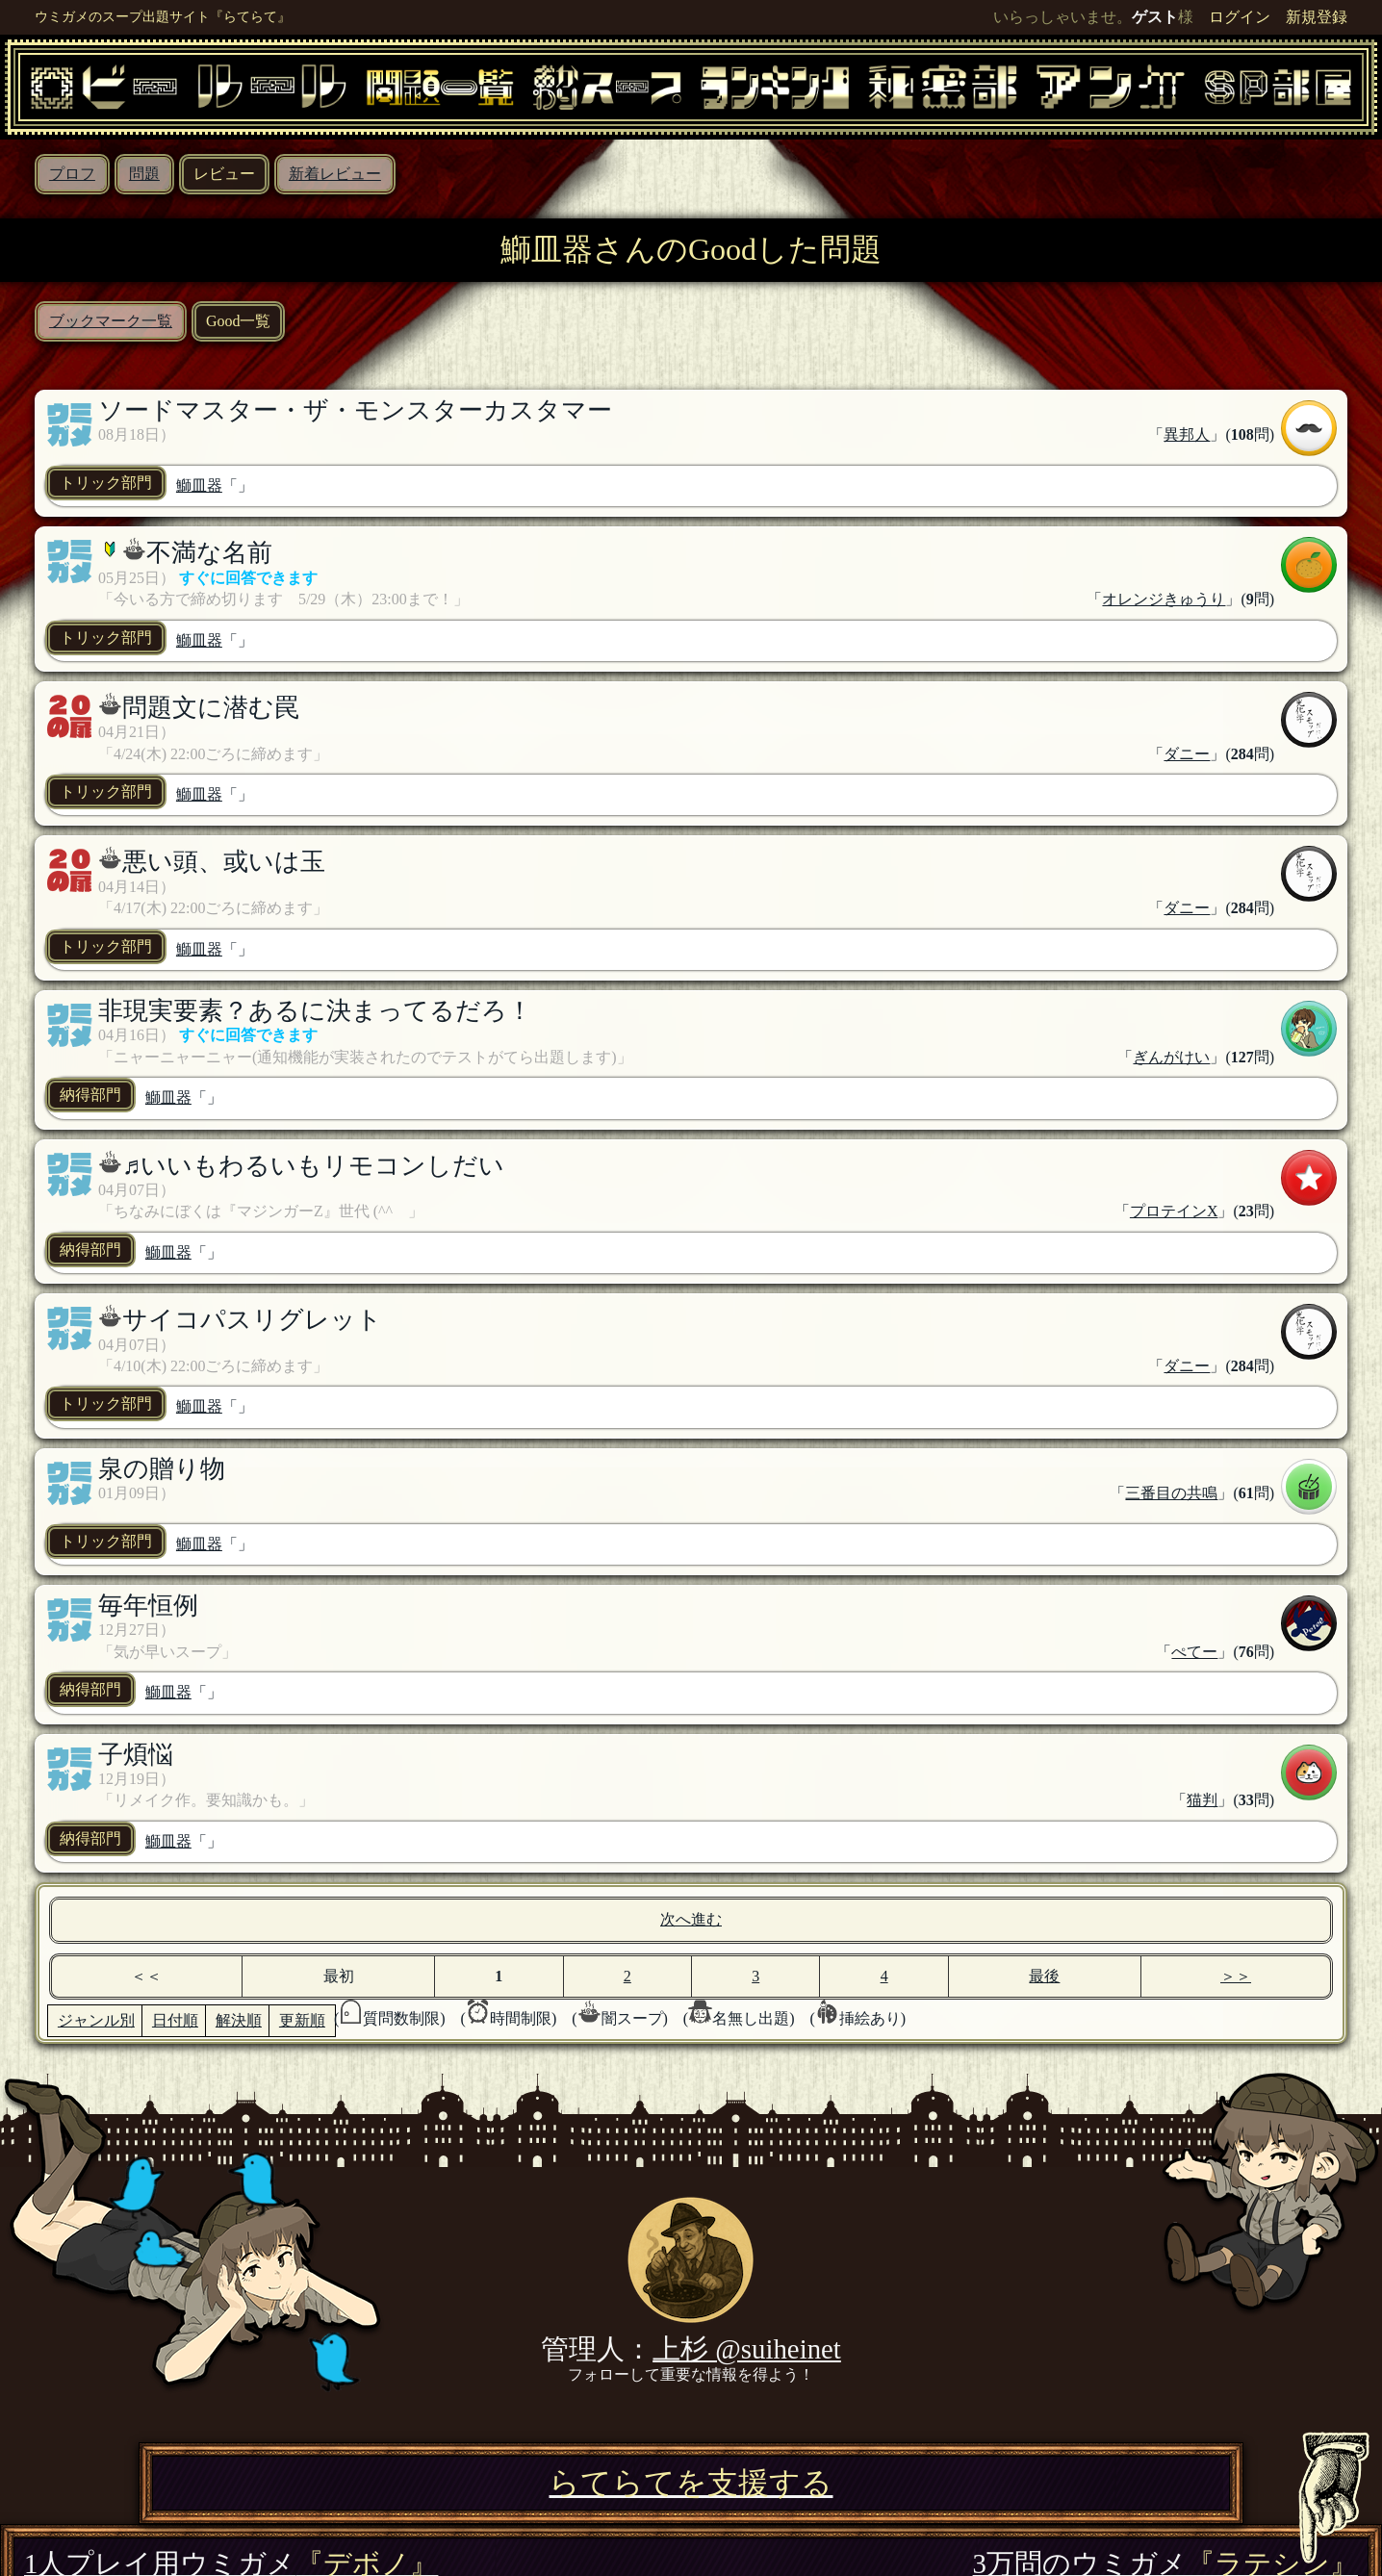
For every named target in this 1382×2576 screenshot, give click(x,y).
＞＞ (1235, 1976)
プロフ (72, 174)
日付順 (175, 2020)
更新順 (302, 2020)
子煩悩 (135, 1755)
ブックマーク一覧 (110, 321)
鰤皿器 (199, 485)
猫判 (1202, 1800)
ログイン (1239, 17)
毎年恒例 (148, 1606)
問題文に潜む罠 (210, 708)
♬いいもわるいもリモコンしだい (313, 1166)
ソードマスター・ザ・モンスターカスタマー (355, 410)
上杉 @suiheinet (747, 2349)
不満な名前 (209, 553)
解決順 (239, 2020)
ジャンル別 (96, 2020)
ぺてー (1194, 1652)
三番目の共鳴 (1171, 1493)
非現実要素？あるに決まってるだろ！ (315, 1011)
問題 (144, 174)
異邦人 (1187, 434)
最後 (1044, 1976)
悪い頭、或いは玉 (223, 862)
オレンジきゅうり (1163, 599)
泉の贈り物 (161, 1469)
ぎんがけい (1171, 1057)
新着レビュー (335, 174)
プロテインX (1174, 1211)
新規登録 (1316, 17)
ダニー (1187, 754)
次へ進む (691, 1919)
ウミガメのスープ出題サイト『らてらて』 (163, 16)
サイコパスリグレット (252, 1320)
